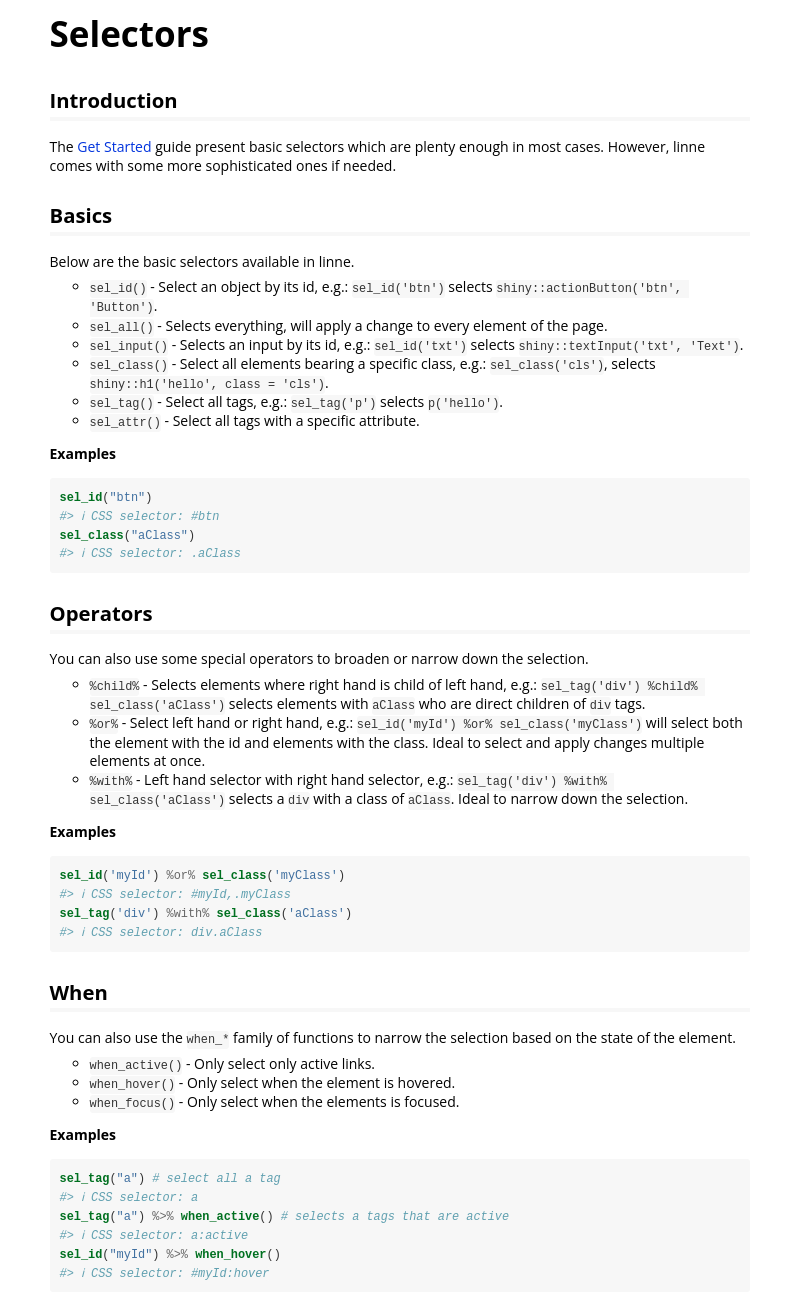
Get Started (114, 146)
